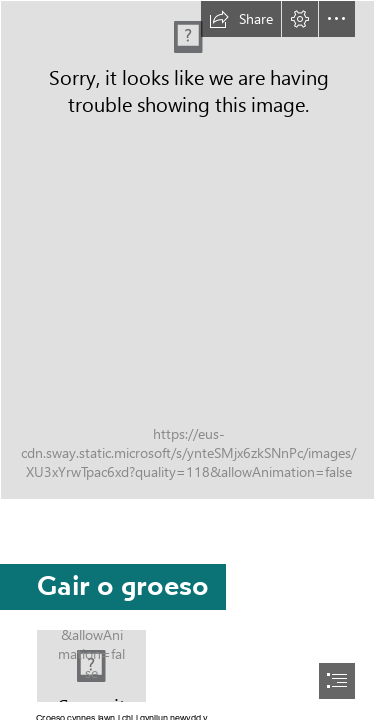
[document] (187, 360)
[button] (241, 19)
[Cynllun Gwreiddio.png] (187, 250)
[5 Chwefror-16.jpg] (91, 666)
